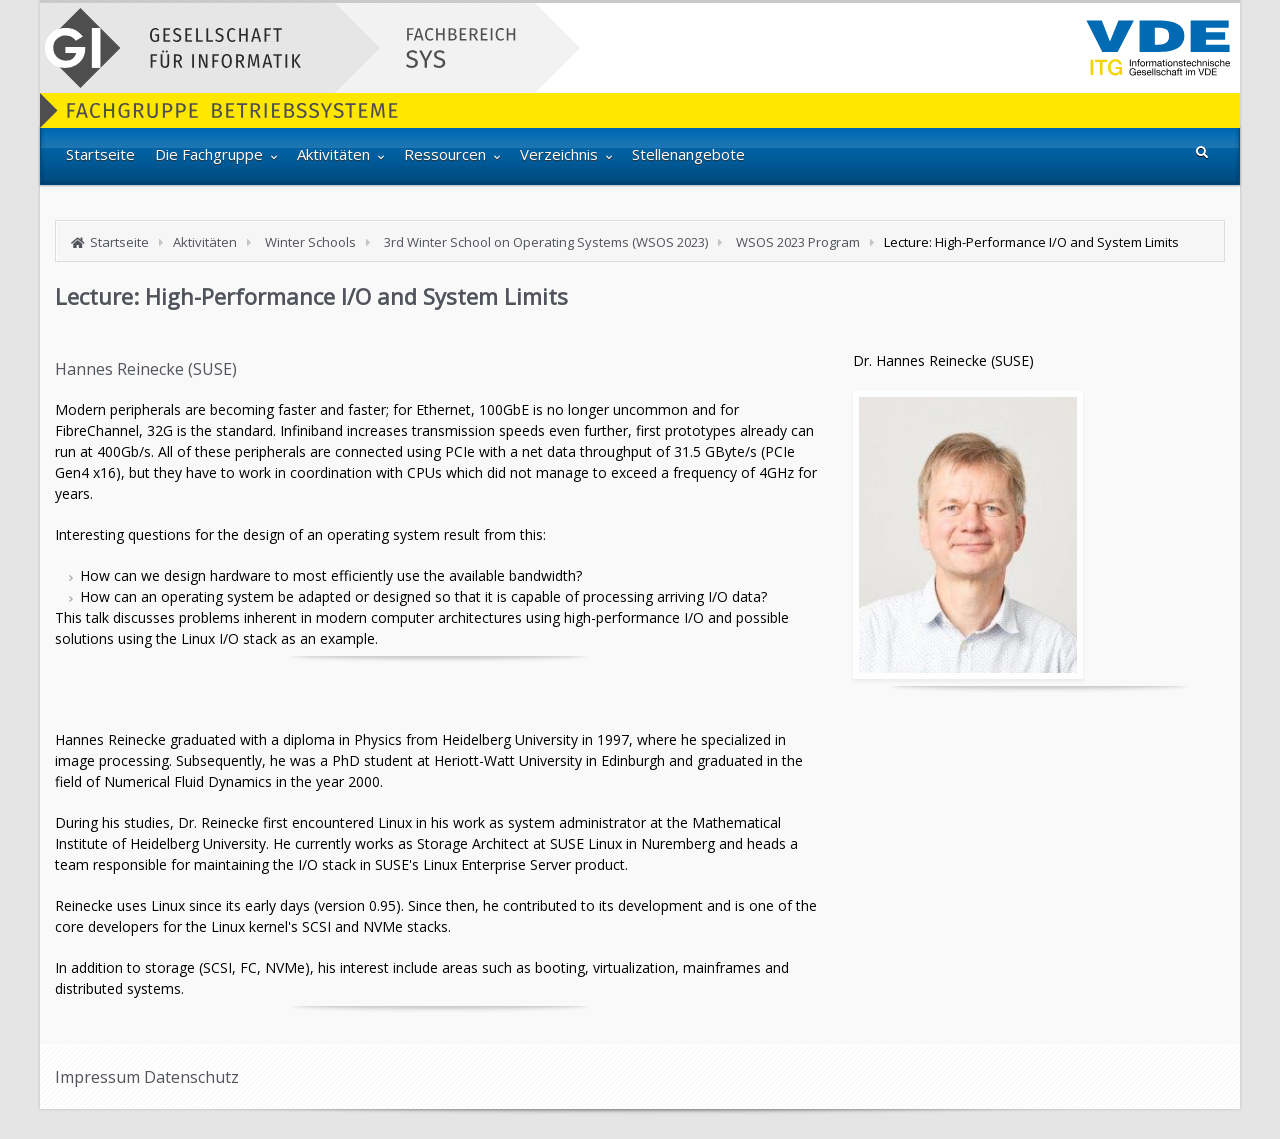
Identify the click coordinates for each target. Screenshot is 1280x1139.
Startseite (119, 242)
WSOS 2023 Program (798, 242)
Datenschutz (191, 1077)
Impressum (97, 1077)
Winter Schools (310, 242)
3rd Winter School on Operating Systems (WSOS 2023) (546, 242)
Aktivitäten (205, 242)
